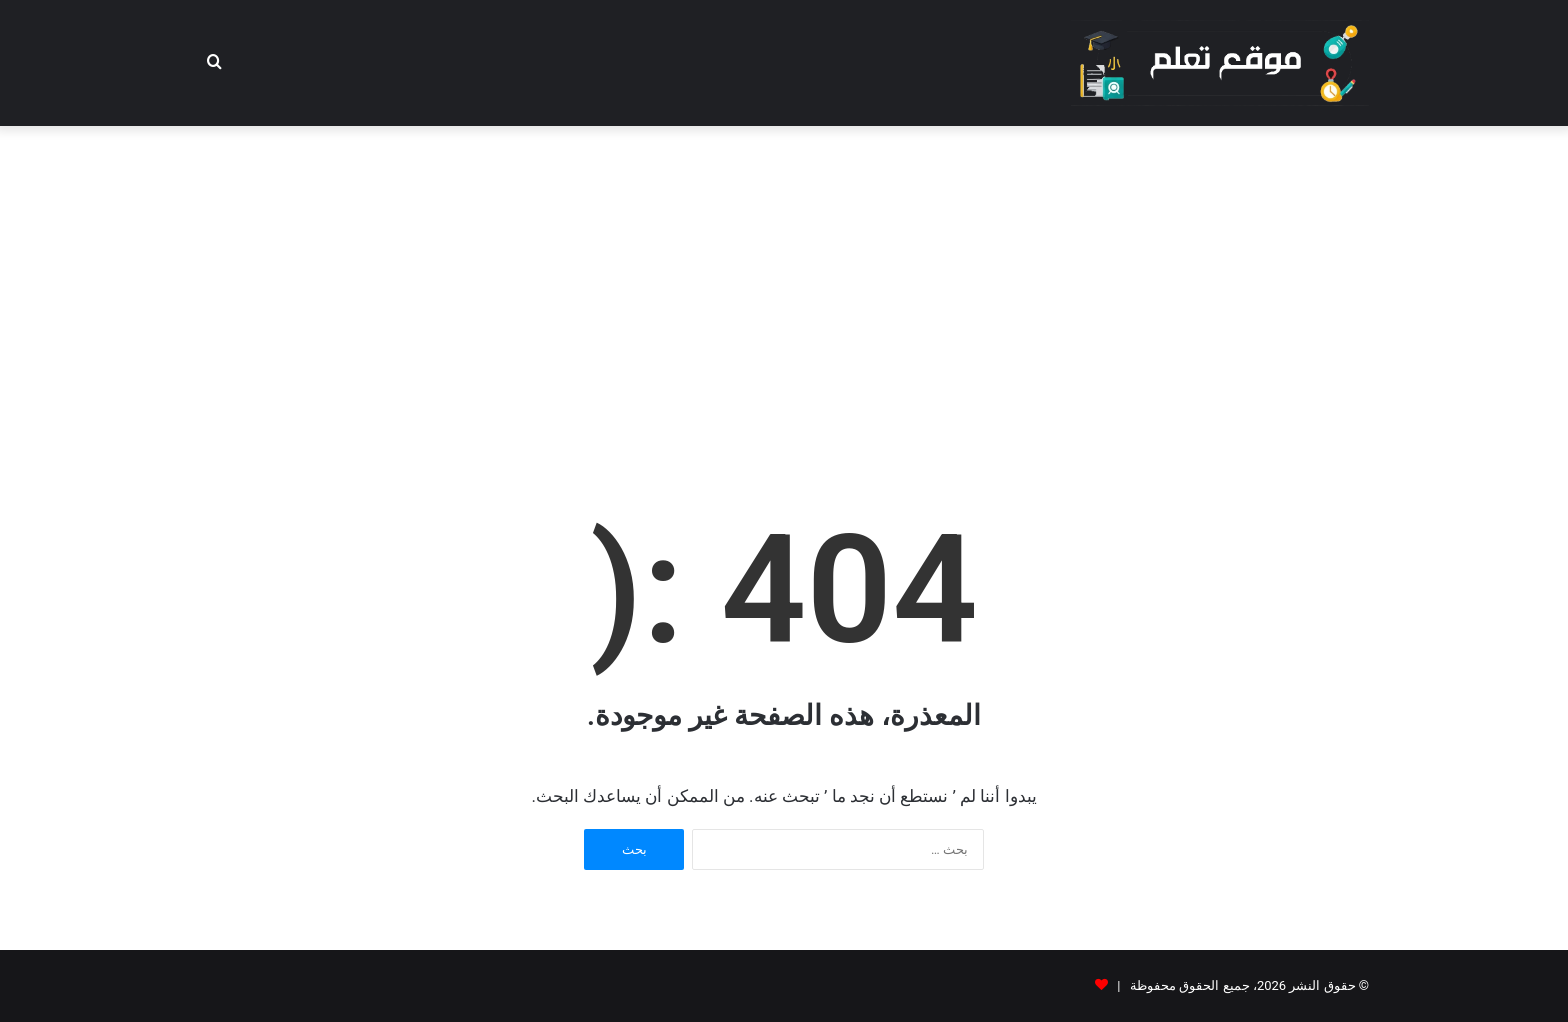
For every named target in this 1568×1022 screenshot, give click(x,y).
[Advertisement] (784, 286)
